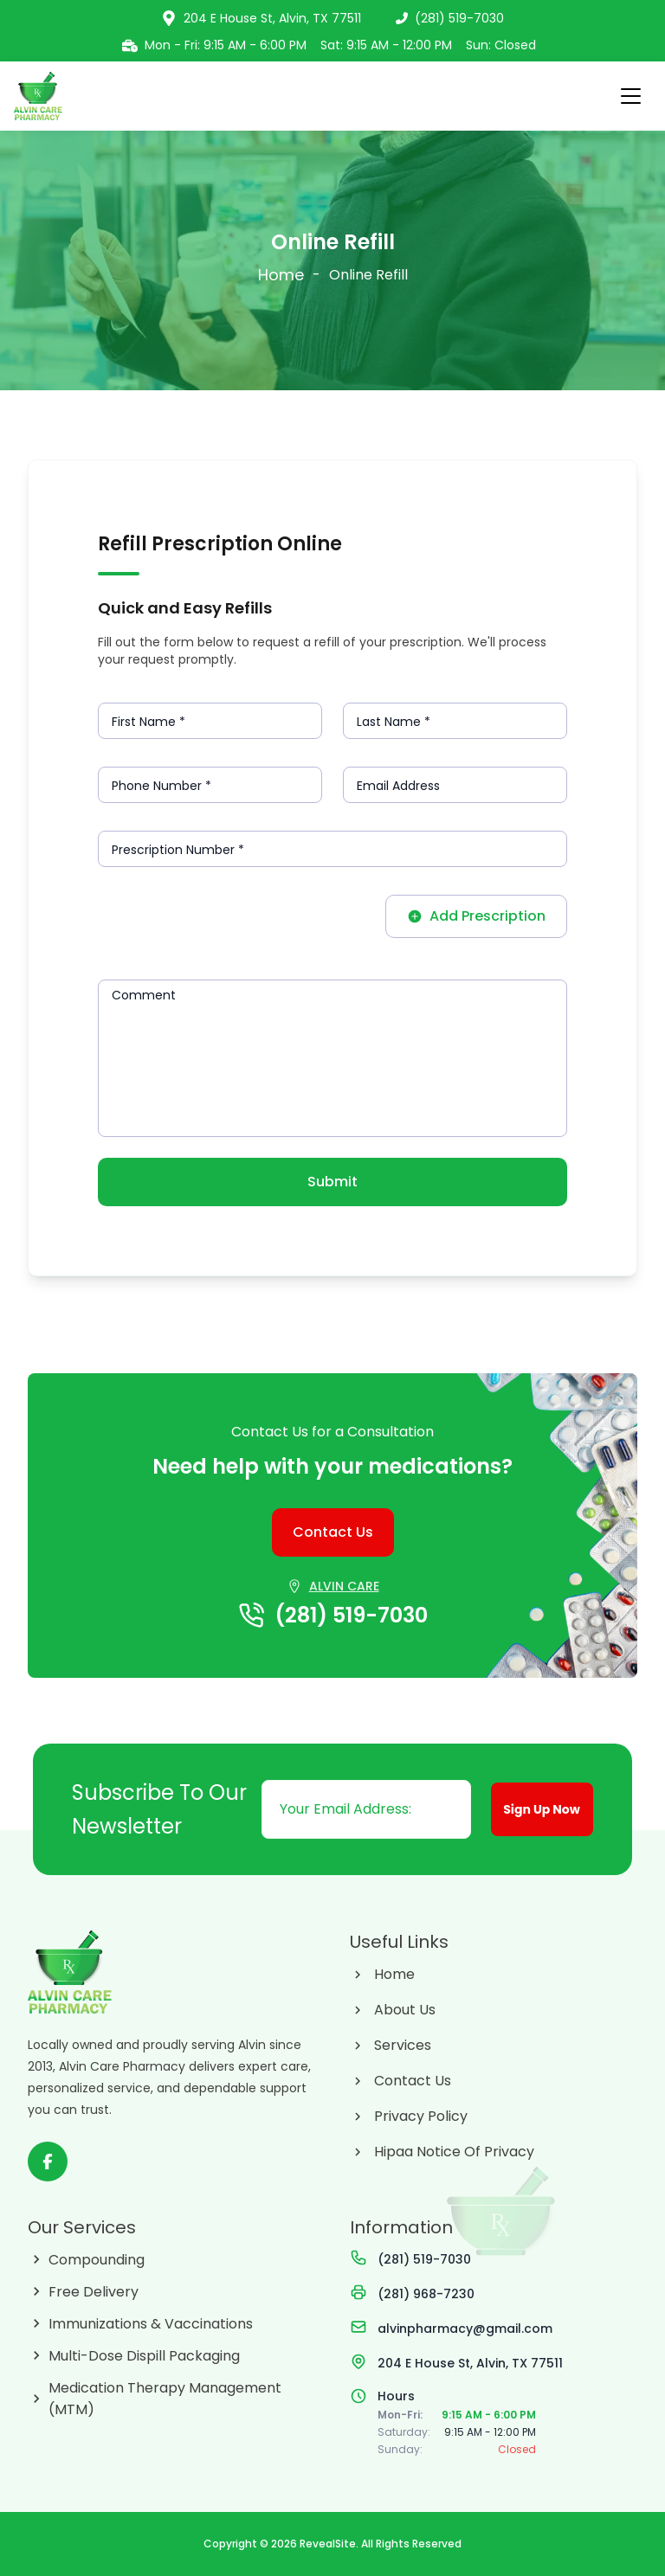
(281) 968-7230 (426, 2294)
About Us (405, 2010)
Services (402, 2045)
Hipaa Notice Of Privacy (454, 2152)
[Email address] (365, 1809)
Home (281, 275)
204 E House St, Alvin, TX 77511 (470, 2363)
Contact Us (412, 2081)
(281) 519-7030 (450, 18)
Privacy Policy (421, 2116)
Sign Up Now (547, 1814)
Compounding (96, 2260)
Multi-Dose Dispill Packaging (144, 2356)
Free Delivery (93, 2292)
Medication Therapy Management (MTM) (164, 2398)
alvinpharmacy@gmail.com (465, 2328)
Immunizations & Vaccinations (150, 2324)
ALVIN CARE (344, 1586)
